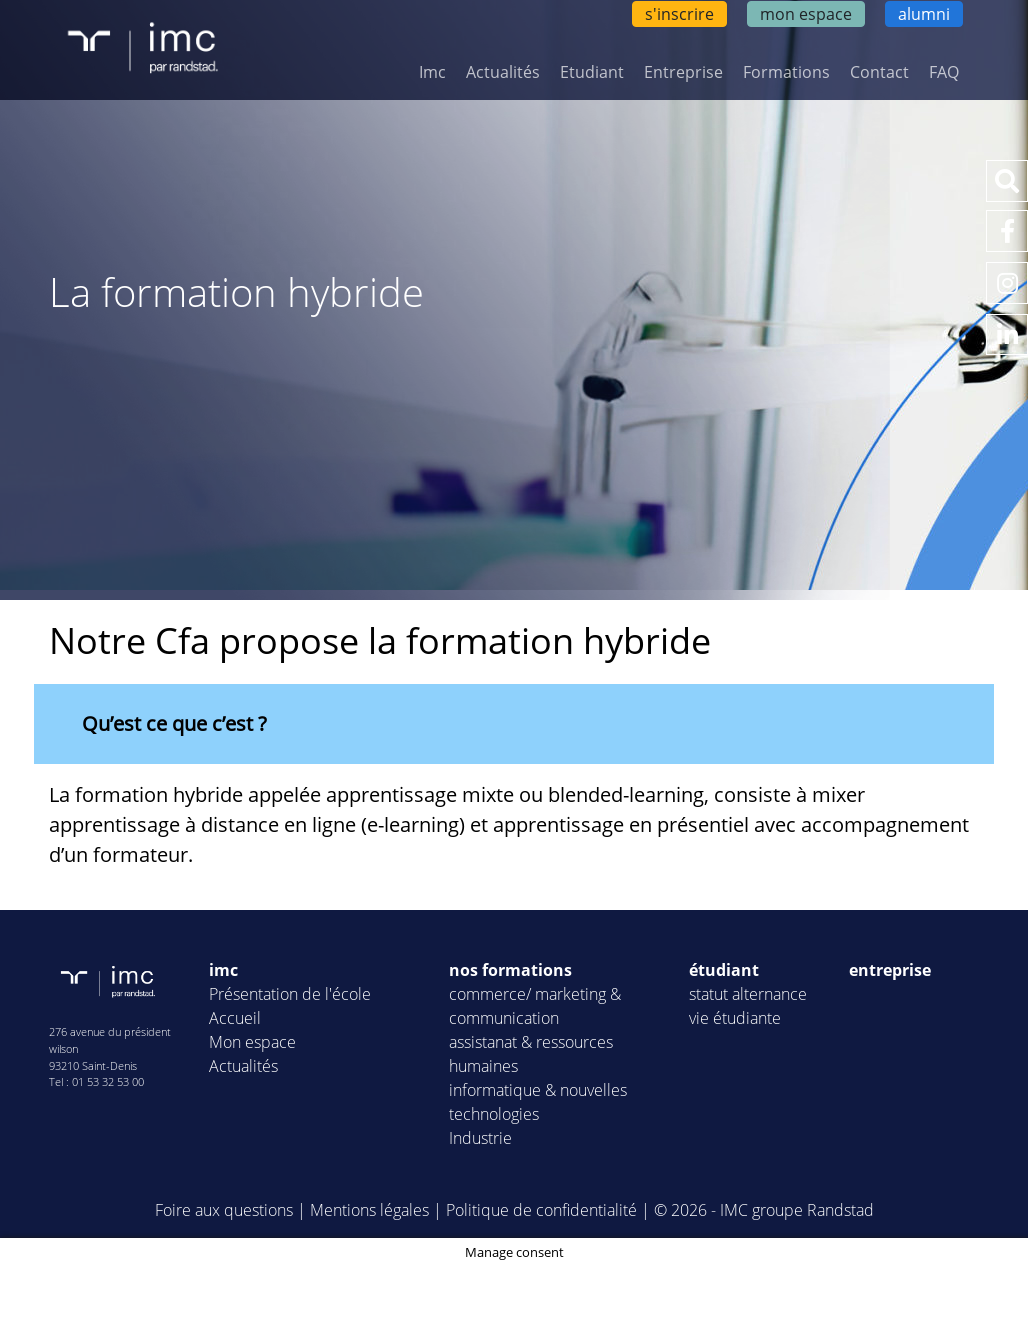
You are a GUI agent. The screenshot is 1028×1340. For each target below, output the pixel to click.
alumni (924, 14)
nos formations (510, 970)
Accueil (235, 1018)
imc (223, 970)
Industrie (480, 1138)
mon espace (806, 14)
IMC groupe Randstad (797, 1210)
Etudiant (592, 72)
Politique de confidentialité (541, 1210)
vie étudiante (735, 1018)
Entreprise (683, 72)
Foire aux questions (224, 1210)
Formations (786, 72)
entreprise (890, 970)
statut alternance (748, 994)
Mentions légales (369, 1210)
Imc (432, 72)
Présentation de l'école (290, 994)
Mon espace (252, 1042)
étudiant (724, 970)
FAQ (944, 72)
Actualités (503, 72)
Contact (879, 72)
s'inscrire (679, 14)
